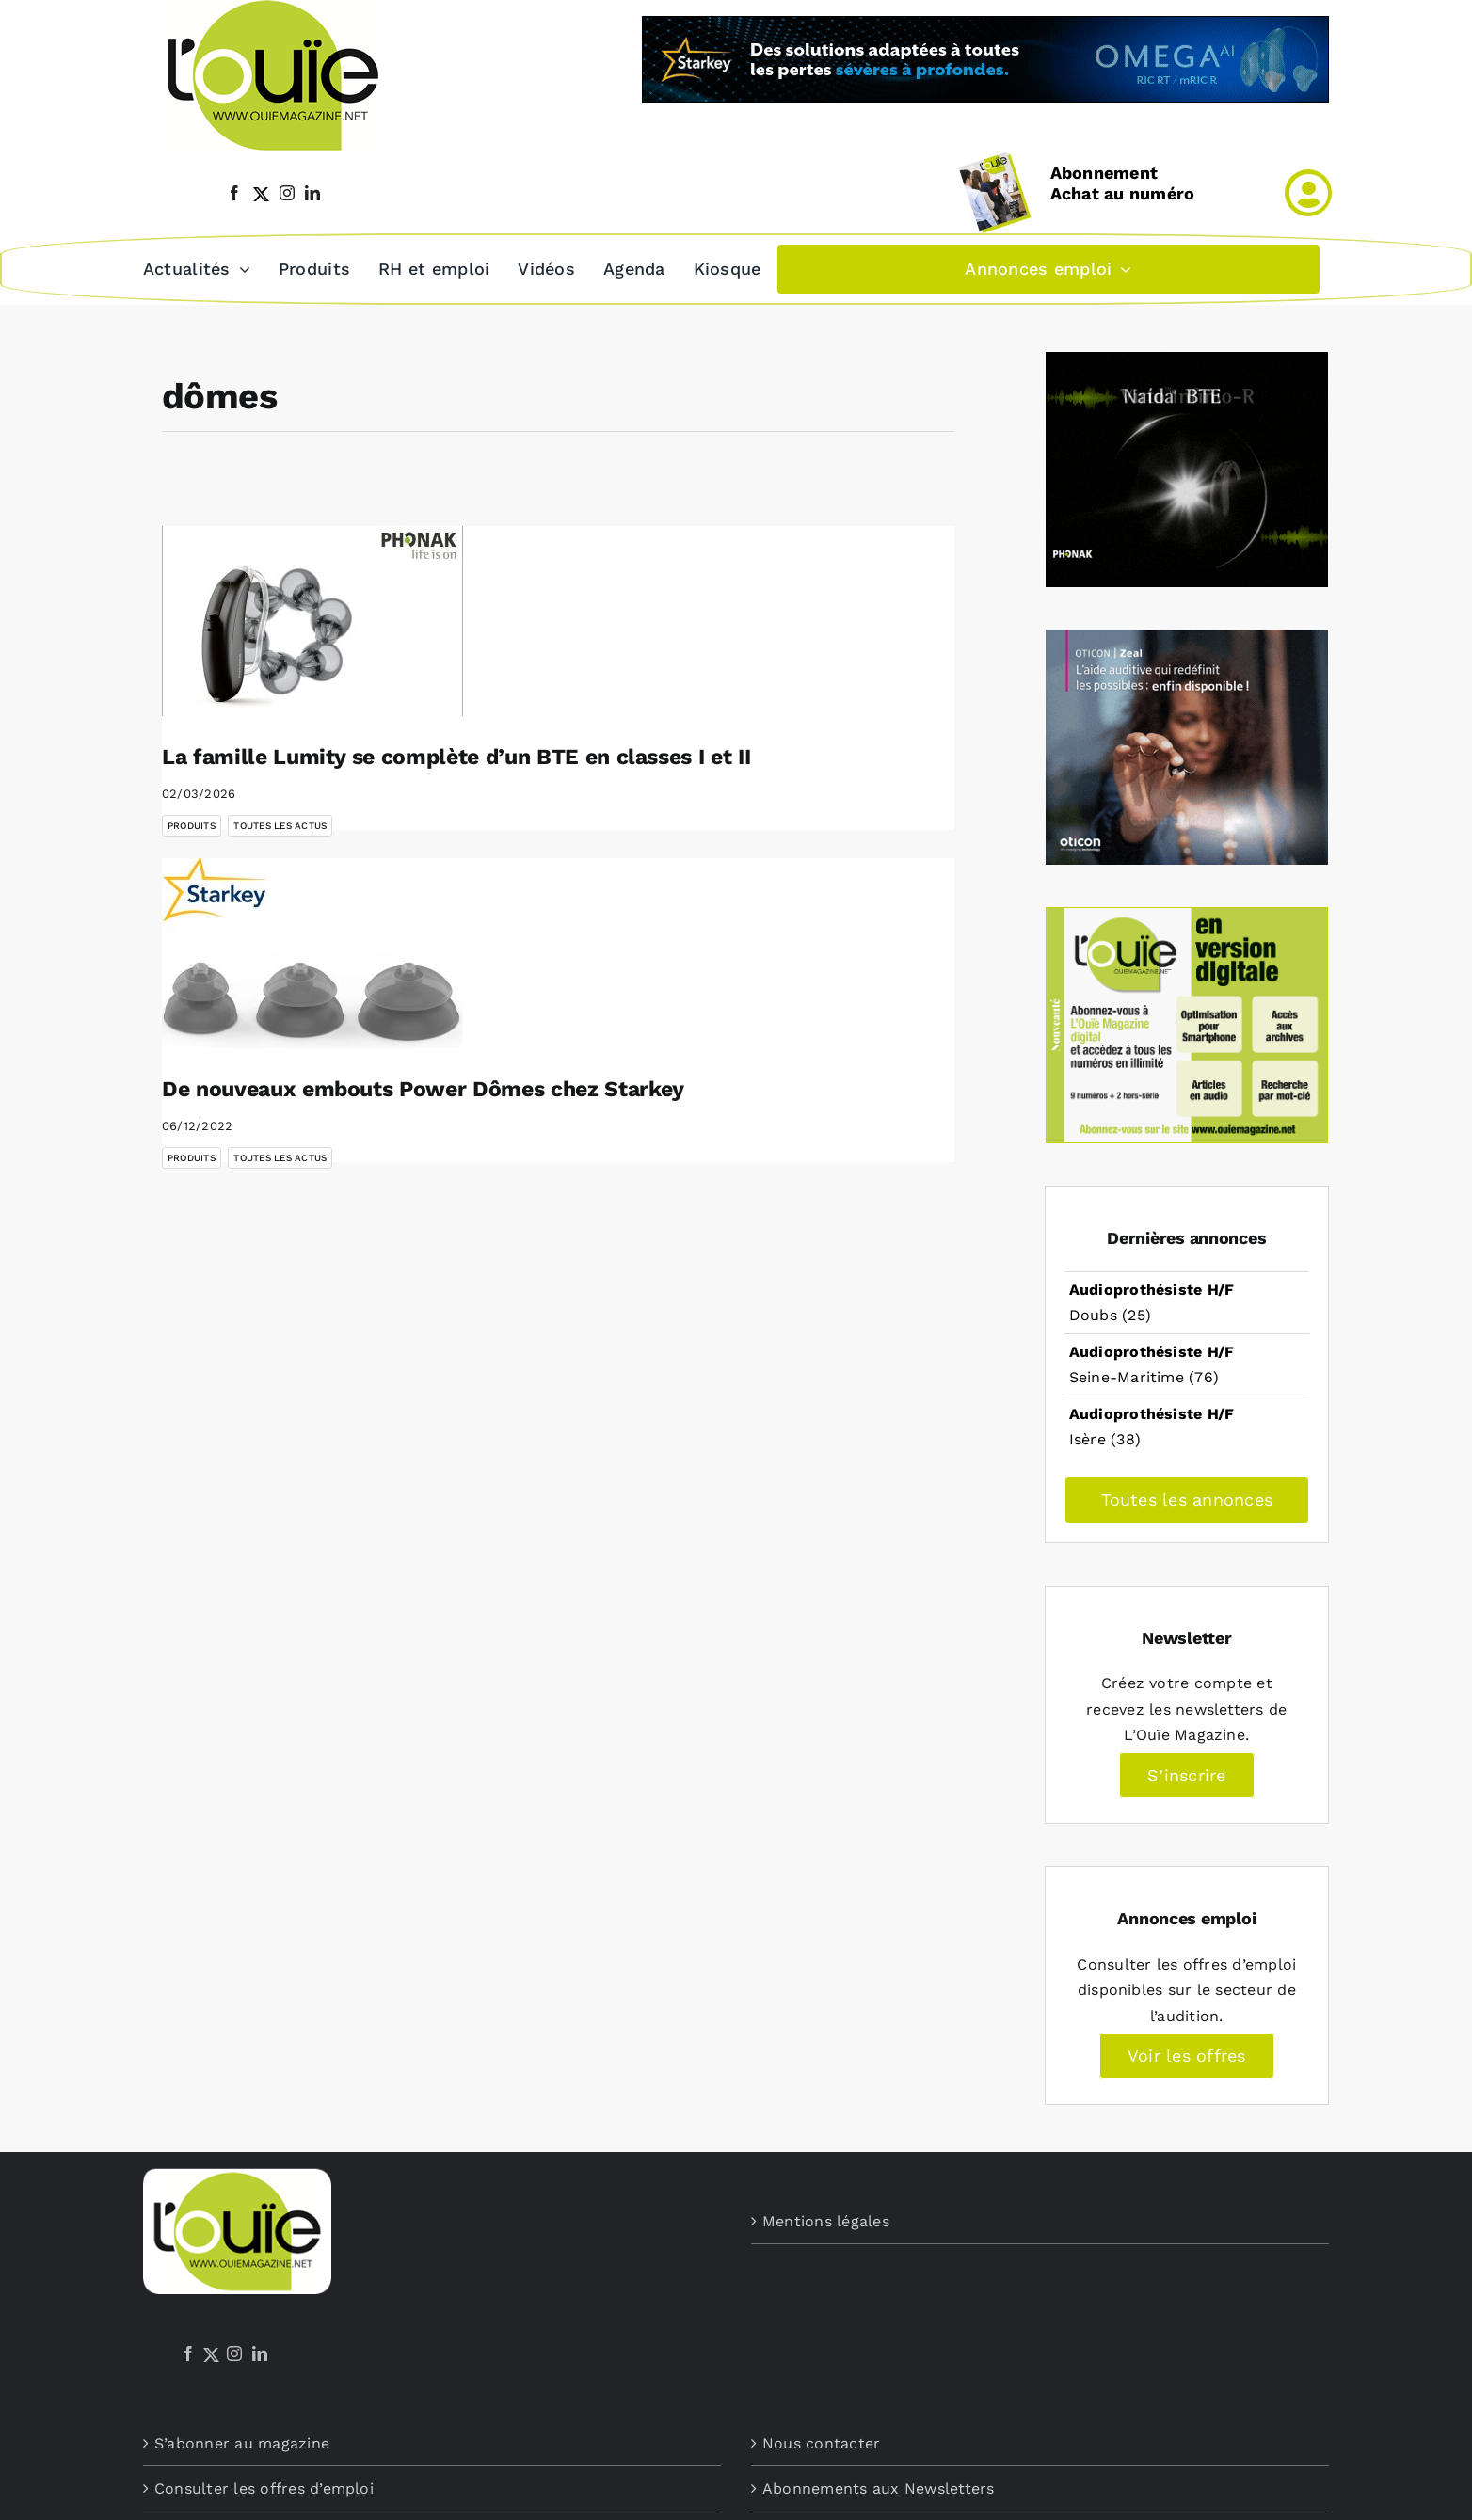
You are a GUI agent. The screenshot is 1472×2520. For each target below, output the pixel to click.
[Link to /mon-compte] (1308, 192)
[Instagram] (234, 2351)
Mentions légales (825, 2219)
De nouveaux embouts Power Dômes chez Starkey (423, 1087)
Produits (192, 824)
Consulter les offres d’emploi (264, 2487)
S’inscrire (1186, 1773)
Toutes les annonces (1187, 1497)
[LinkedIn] (259, 2351)
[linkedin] (312, 192)
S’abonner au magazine (241, 2441)
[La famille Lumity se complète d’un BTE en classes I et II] (312, 619)
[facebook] (234, 192)
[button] (797, 268)
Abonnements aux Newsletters (878, 2487)
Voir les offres (1187, 2054)
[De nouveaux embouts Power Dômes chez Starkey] (312, 951)
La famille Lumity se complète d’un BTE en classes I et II (456, 755)
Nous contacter (821, 2441)
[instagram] (287, 192)
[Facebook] (188, 2351)
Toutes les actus (280, 824)
